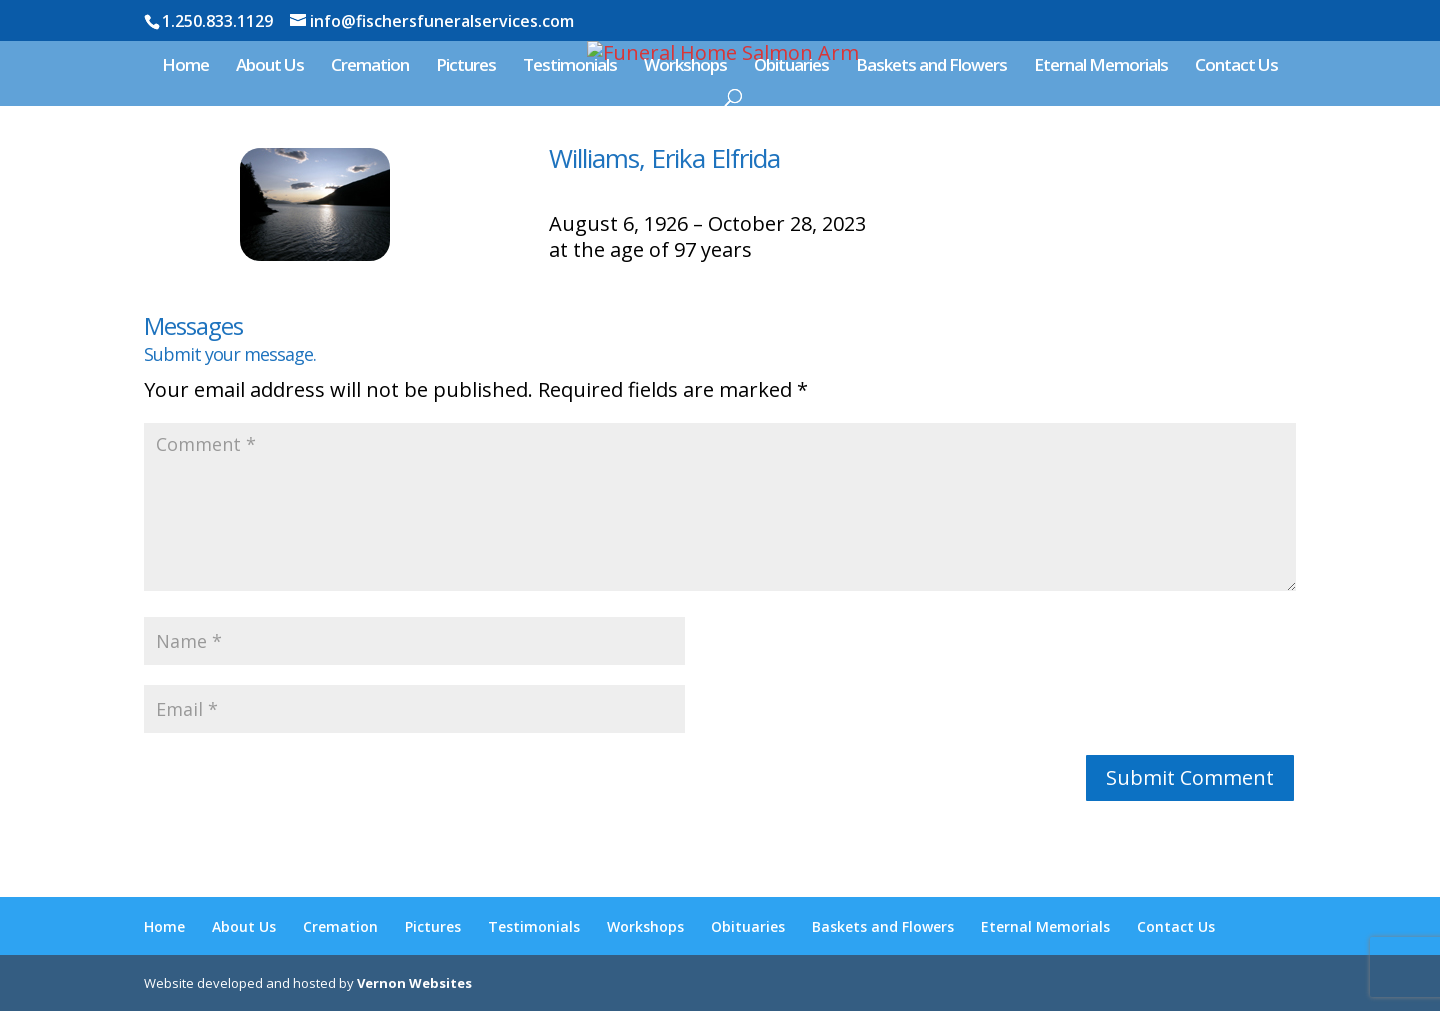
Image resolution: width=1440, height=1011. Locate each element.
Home (185, 67)
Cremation (370, 67)
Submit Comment (1190, 777)
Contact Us (1236, 67)
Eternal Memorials (1101, 67)
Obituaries (791, 67)
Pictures (466, 67)
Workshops (685, 67)
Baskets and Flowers (931, 67)
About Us (270, 67)
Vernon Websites (414, 983)
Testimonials (570, 67)
